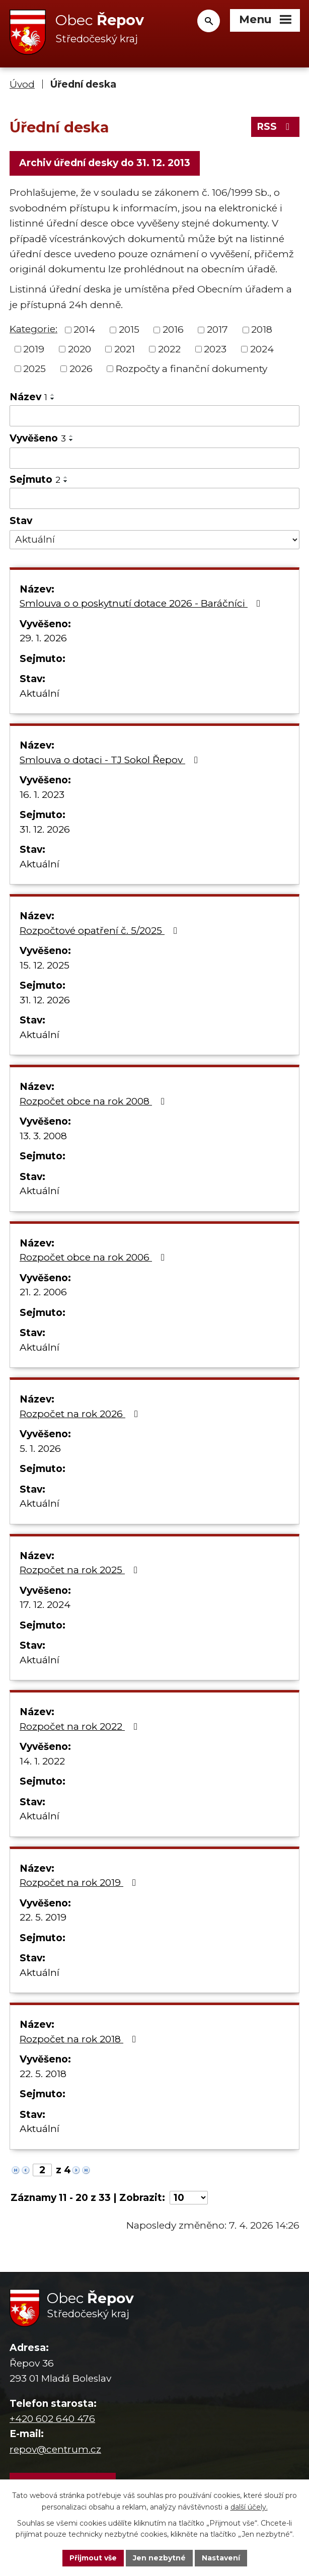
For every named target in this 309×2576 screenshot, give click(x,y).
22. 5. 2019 (43, 1917)
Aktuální (39, 693)
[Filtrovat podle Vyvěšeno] (154, 458)
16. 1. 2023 (42, 794)
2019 (33, 349)
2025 (34, 368)
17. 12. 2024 (45, 1604)
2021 (124, 349)
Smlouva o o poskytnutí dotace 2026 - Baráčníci (142, 603)
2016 (173, 329)
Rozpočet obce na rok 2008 (94, 1101)
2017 (217, 329)
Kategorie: (33, 329)
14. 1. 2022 (42, 1761)
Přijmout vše (93, 2557)
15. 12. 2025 (44, 965)
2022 (169, 349)
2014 (84, 329)
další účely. (249, 2507)
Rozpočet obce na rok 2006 (94, 1257)
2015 (129, 329)
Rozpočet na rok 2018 (80, 2039)
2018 (261, 329)
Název (28, 397)
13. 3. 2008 (43, 1136)
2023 (215, 349)
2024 (262, 349)
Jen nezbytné (159, 2557)
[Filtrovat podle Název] (154, 415)
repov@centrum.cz (55, 2449)
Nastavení (221, 2557)
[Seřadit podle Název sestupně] (52, 399)
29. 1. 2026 (43, 638)
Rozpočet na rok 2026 (81, 1414)
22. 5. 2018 (43, 2074)
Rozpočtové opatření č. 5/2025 (100, 930)
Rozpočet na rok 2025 (80, 1570)
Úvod (22, 84)
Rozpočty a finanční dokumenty (191, 368)
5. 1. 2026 (40, 1448)
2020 (79, 349)
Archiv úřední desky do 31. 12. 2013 (104, 163)
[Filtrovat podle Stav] (154, 539)
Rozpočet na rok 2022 (80, 1726)
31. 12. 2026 (45, 829)
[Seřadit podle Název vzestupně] (52, 395)
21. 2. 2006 (43, 1292)
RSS (275, 126)
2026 (81, 368)
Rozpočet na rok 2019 (80, 1882)
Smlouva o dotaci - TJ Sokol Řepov (111, 760)
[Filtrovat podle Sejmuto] (154, 498)
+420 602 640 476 (52, 2418)
